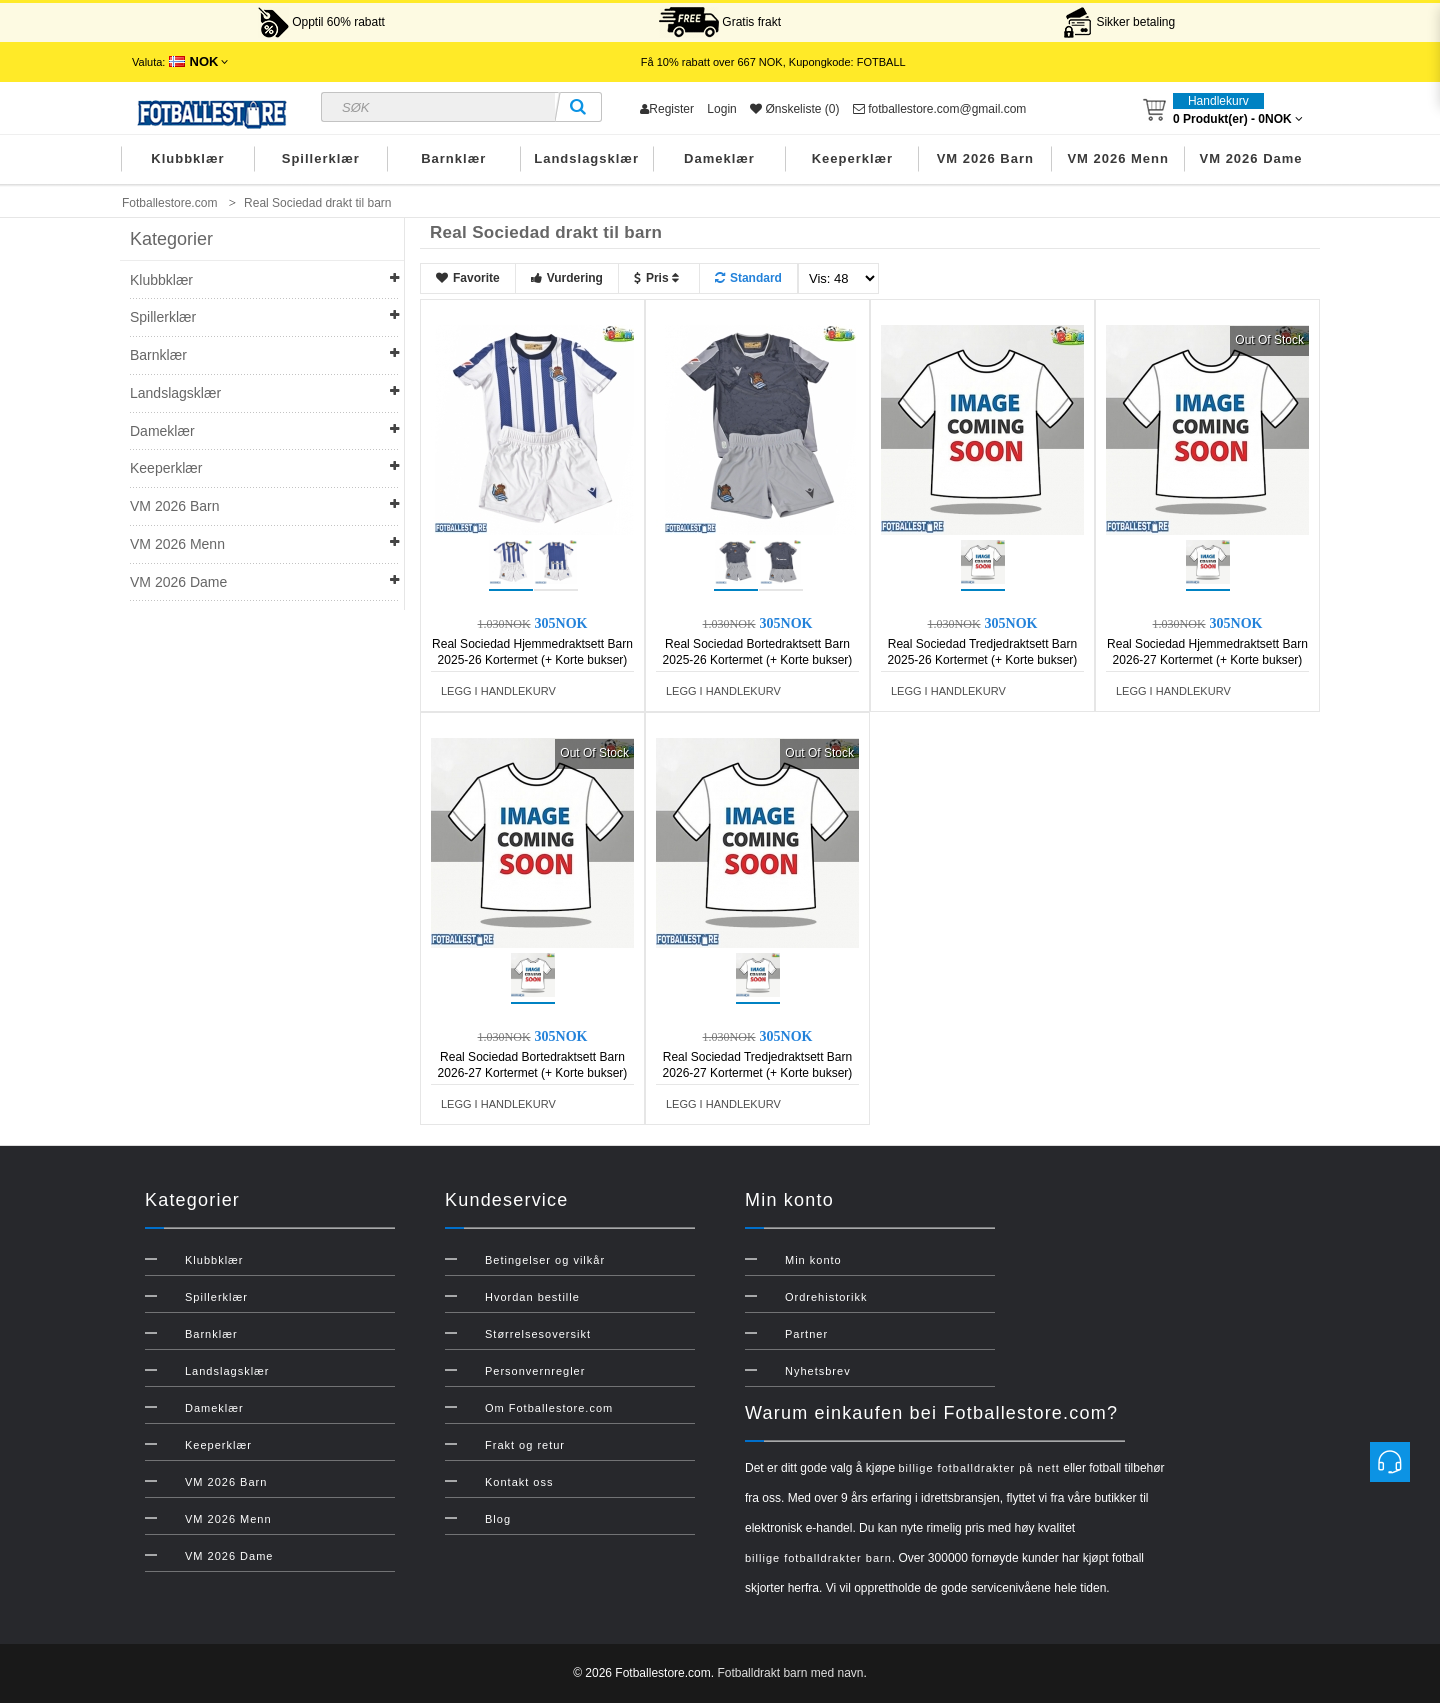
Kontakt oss (519, 1482)
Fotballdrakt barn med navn (790, 1673)
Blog (498, 1519)
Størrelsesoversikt (538, 1334)
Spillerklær (321, 158)
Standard (748, 278)
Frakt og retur (525, 1445)
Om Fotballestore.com (549, 1408)
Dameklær (719, 158)
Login (721, 109)
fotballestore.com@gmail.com (940, 109)
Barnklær (453, 158)
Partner (806, 1334)
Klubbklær (187, 158)
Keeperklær (853, 158)
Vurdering (567, 278)
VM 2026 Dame (1251, 158)
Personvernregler (535, 1371)
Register (667, 109)
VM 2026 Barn (985, 158)
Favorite (468, 278)
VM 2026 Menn (1118, 158)
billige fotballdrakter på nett (978, 1468)
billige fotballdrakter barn (818, 1558)
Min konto (813, 1260)
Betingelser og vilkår (545, 1260)
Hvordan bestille (532, 1297)
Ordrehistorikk (826, 1297)
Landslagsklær (586, 158)
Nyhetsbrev (818, 1371)
